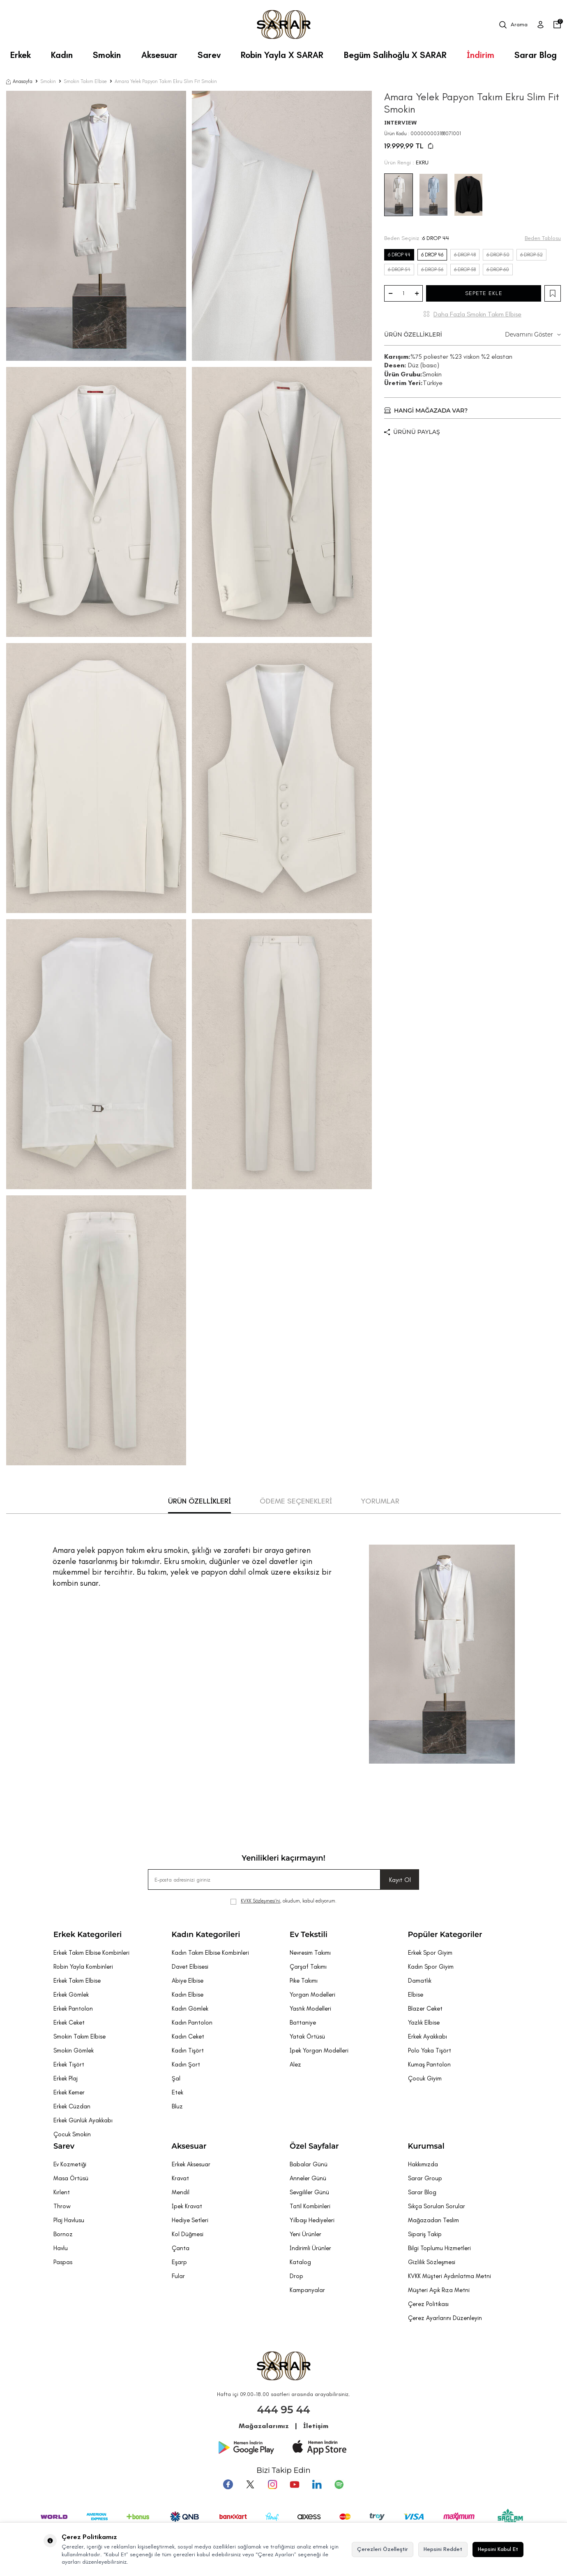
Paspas (62, 2262)
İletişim (315, 2426)
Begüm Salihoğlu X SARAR (395, 55)
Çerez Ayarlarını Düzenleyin (445, 2318)
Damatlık (419, 1980)
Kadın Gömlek (190, 2008)
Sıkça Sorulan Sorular (436, 2206)
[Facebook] (228, 2484)
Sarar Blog (535, 55)
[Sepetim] (557, 24)
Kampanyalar (307, 2290)
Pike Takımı (304, 1980)
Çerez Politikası (428, 2304)
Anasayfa (19, 81)
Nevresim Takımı (310, 1952)
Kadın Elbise (187, 1994)
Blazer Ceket (425, 2008)
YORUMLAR (380, 1501)
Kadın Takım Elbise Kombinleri (210, 1952)
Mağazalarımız (264, 2426)
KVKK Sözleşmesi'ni (260, 1901)
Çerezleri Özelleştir (382, 2549)
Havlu (60, 2248)
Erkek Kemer (69, 2092)
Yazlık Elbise (424, 2022)
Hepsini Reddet (443, 2549)
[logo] (283, 24)
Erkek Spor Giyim (430, 1952)
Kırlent (61, 2192)
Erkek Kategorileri (87, 1934)
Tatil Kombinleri (310, 2206)
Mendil (180, 2192)
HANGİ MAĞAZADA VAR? (426, 410)
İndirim (480, 55)
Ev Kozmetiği (69, 2164)
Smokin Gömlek (73, 2050)
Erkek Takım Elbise (77, 1980)
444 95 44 (283, 2409)
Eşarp (179, 2262)
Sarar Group (425, 2178)
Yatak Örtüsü (307, 2036)
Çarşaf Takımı (308, 1966)
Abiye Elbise (187, 1980)
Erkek (20, 55)
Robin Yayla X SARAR (282, 55)
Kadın (62, 55)
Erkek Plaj (65, 2078)
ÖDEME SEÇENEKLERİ (296, 1501)
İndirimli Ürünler (310, 2248)
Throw (62, 2206)
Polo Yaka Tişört (429, 2050)
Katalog (300, 2262)
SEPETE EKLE (483, 293)
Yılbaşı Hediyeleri (312, 2220)
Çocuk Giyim (425, 2078)
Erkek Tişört (68, 2064)
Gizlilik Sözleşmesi (431, 2262)
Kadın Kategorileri (206, 1934)
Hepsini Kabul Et (498, 2549)
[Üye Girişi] (540, 24)
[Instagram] (272, 2484)
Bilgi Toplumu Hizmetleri (439, 2248)
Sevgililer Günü (309, 2192)
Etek (177, 2092)
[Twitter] (250, 2484)
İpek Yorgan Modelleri (319, 2050)
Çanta (180, 2248)
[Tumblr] (317, 2484)
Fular (178, 2276)
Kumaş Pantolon (429, 2064)
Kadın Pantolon (192, 2022)
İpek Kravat (187, 2206)
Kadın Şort (186, 2064)
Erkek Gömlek (71, 1994)
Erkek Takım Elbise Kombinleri (91, 1952)
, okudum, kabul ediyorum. (283, 1901)
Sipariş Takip (425, 2234)
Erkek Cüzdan (71, 2106)
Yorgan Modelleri (312, 1994)
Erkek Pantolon (73, 2008)
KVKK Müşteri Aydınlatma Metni (449, 2276)
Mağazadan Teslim (433, 2220)
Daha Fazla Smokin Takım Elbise (477, 314)
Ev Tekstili (308, 1934)
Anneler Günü (308, 2178)
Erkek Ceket (69, 2022)
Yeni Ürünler (305, 2234)
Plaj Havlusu (68, 2220)
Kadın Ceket (188, 2036)
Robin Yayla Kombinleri (83, 1966)
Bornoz (63, 2234)
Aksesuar (159, 55)
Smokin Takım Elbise (85, 81)
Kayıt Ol (400, 1880)
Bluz (177, 2106)
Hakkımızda (423, 2164)
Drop (296, 2276)
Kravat (180, 2178)
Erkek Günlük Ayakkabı (83, 2120)
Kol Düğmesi (187, 2234)
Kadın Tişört (188, 2050)
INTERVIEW (400, 122)
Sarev (209, 55)
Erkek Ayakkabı (427, 2036)
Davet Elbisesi (190, 1966)
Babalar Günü (308, 2164)
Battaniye (303, 2022)
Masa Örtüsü (70, 2178)
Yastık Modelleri (310, 2008)
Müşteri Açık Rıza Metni (439, 2290)
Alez (295, 2064)
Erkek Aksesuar (191, 2164)
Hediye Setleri (190, 2220)
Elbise (415, 1994)
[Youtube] (295, 2484)
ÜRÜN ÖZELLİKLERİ (472, 335)
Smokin (107, 55)
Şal (176, 2078)
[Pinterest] (339, 2484)
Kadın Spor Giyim (431, 1966)
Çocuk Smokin (72, 2134)
